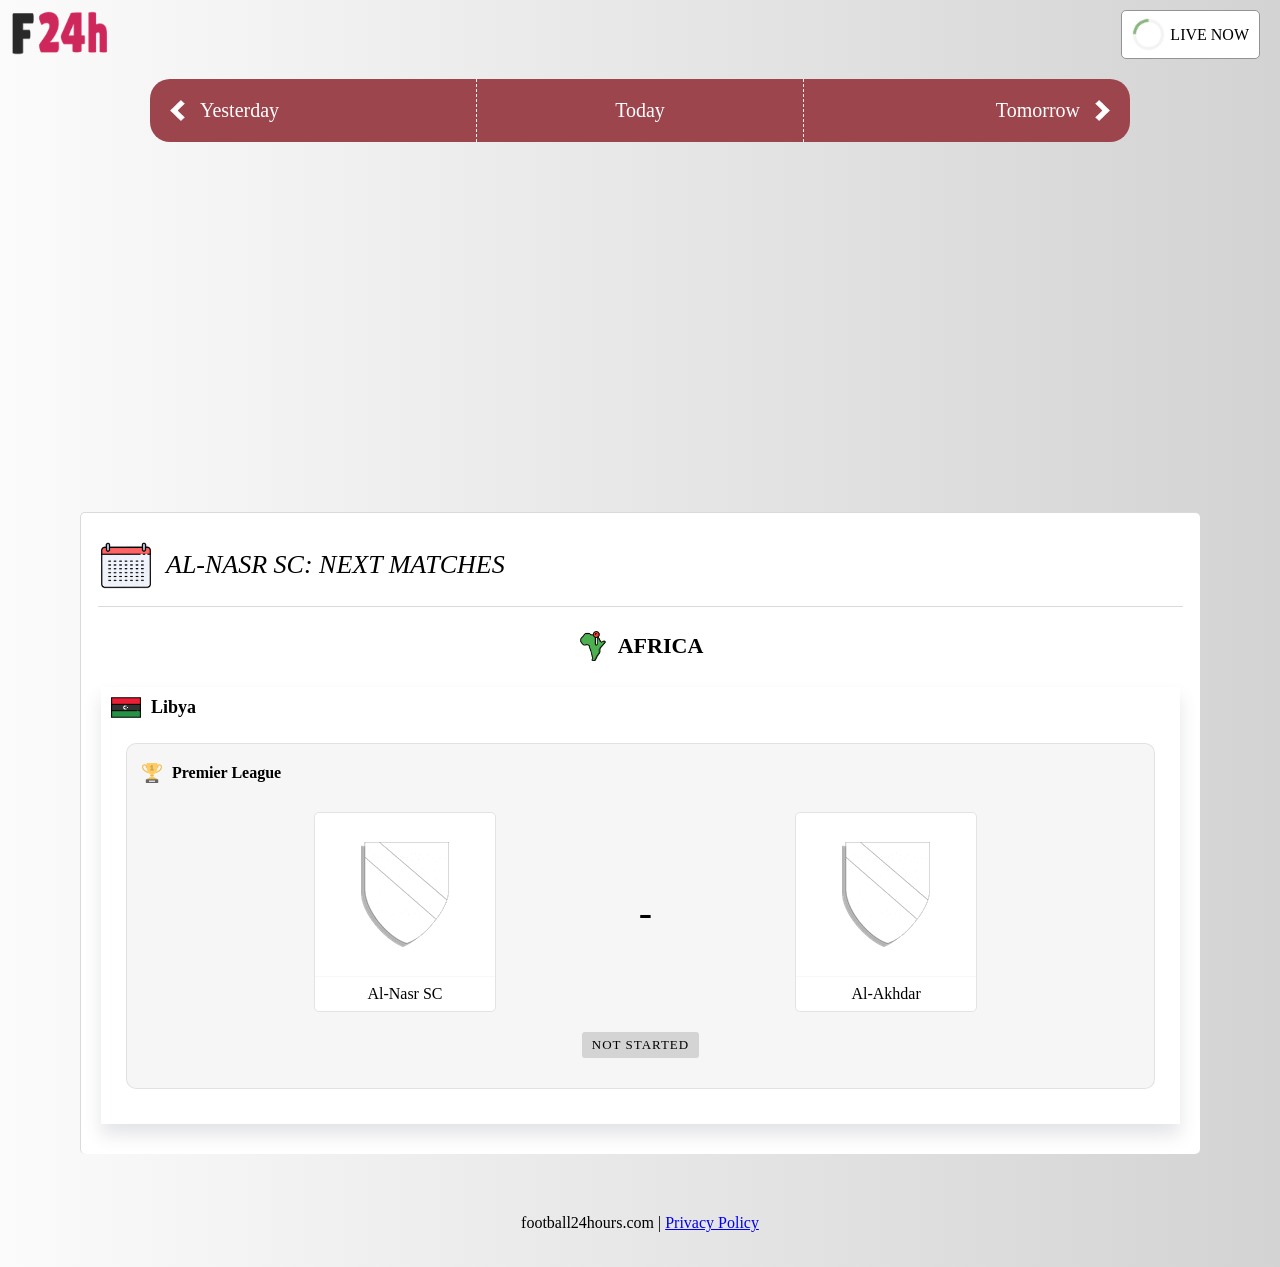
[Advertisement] (640, 312)
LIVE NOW (1189, 34)
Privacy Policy (712, 1222)
